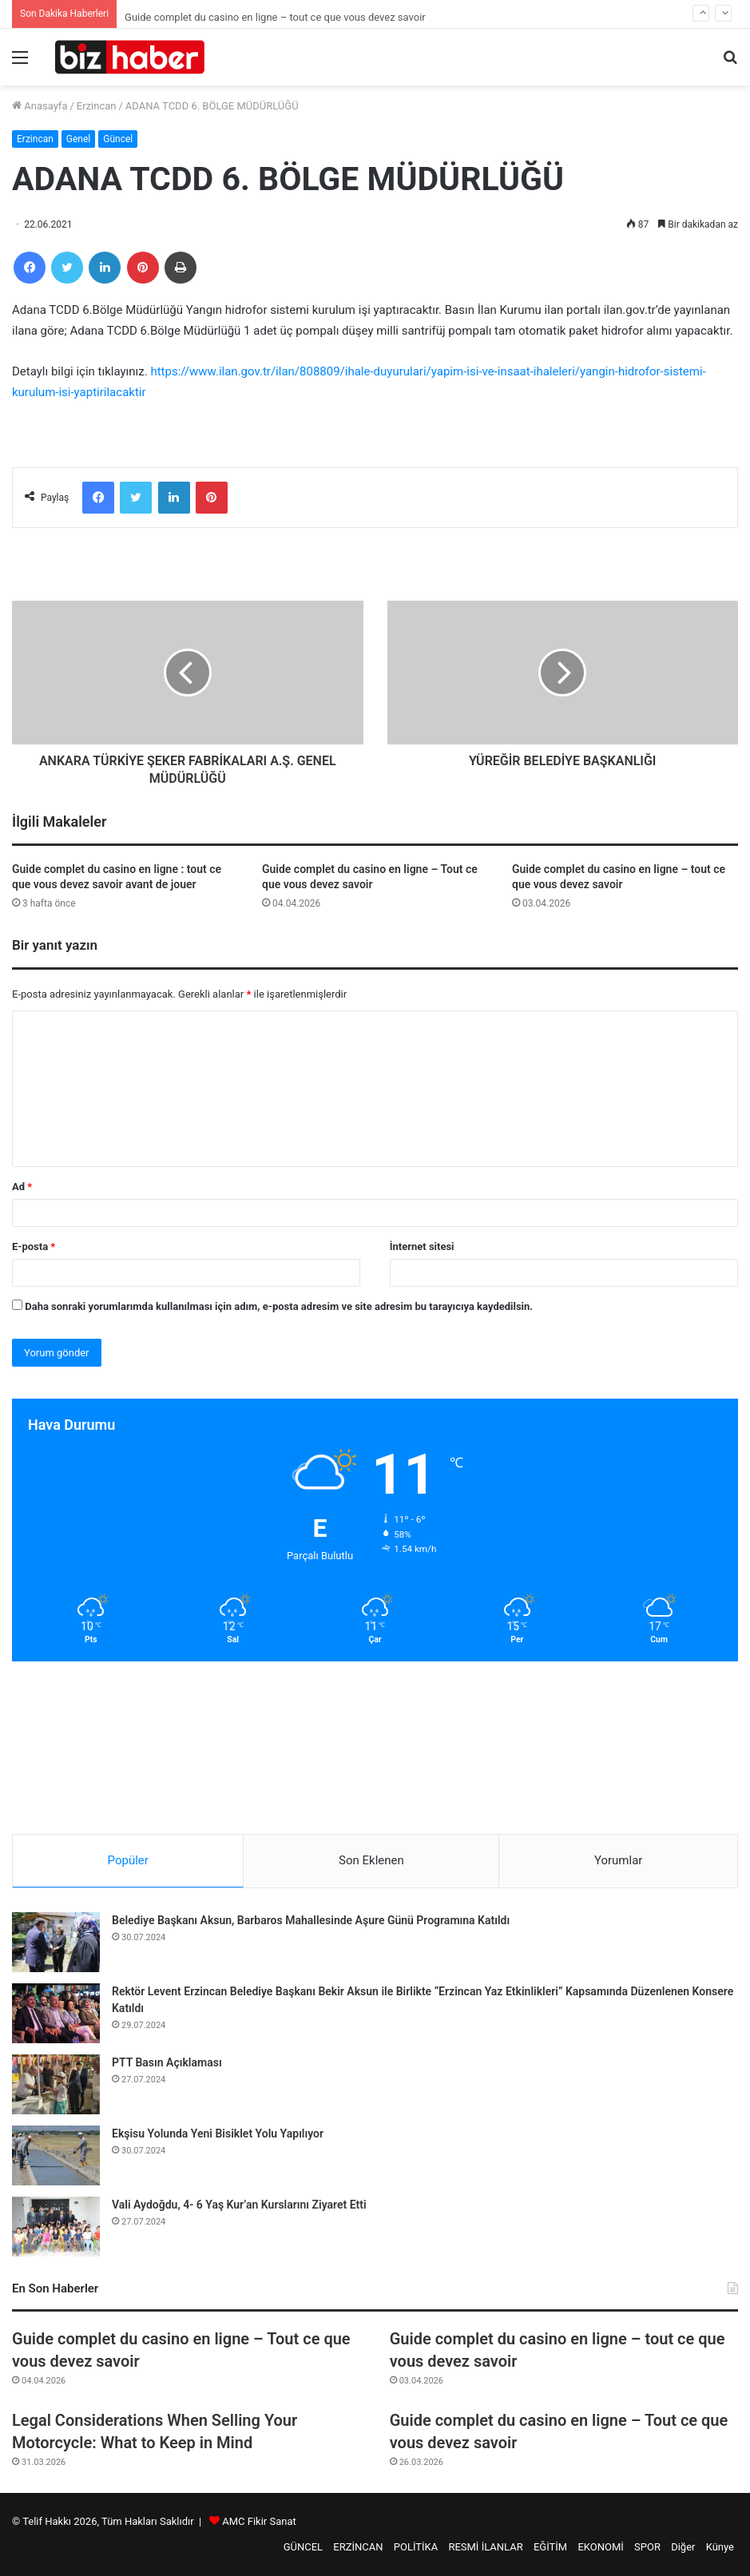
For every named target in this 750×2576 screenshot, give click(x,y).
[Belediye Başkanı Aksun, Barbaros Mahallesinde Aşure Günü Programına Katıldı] (56, 1942)
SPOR (647, 2547)
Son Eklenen (371, 1860)
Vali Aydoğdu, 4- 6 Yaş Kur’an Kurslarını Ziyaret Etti (239, 2204)
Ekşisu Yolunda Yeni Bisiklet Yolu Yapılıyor (217, 2133)
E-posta (33, 1246)
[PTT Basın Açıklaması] (56, 2084)
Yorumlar (618, 1860)
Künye (720, 2547)
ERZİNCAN (358, 2547)
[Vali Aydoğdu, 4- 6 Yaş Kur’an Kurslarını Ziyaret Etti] (56, 2226)
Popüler (128, 1860)
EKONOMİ (600, 2547)
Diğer (683, 2547)
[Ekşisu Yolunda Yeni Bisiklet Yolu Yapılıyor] (56, 2155)
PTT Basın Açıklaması (167, 2062)
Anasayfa (39, 106)
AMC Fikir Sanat (259, 2521)
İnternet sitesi (422, 1246)
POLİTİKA (416, 2547)
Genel (78, 139)
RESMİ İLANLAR (485, 2547)
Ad (22, 1187)
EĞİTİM (550, 2547)
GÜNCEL (303, 2547)
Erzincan (97, 106)
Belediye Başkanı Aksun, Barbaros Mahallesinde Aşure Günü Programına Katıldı (311, 1920)
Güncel (118, 139)
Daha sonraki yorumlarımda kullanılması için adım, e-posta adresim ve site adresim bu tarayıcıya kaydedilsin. (279, 1306)
